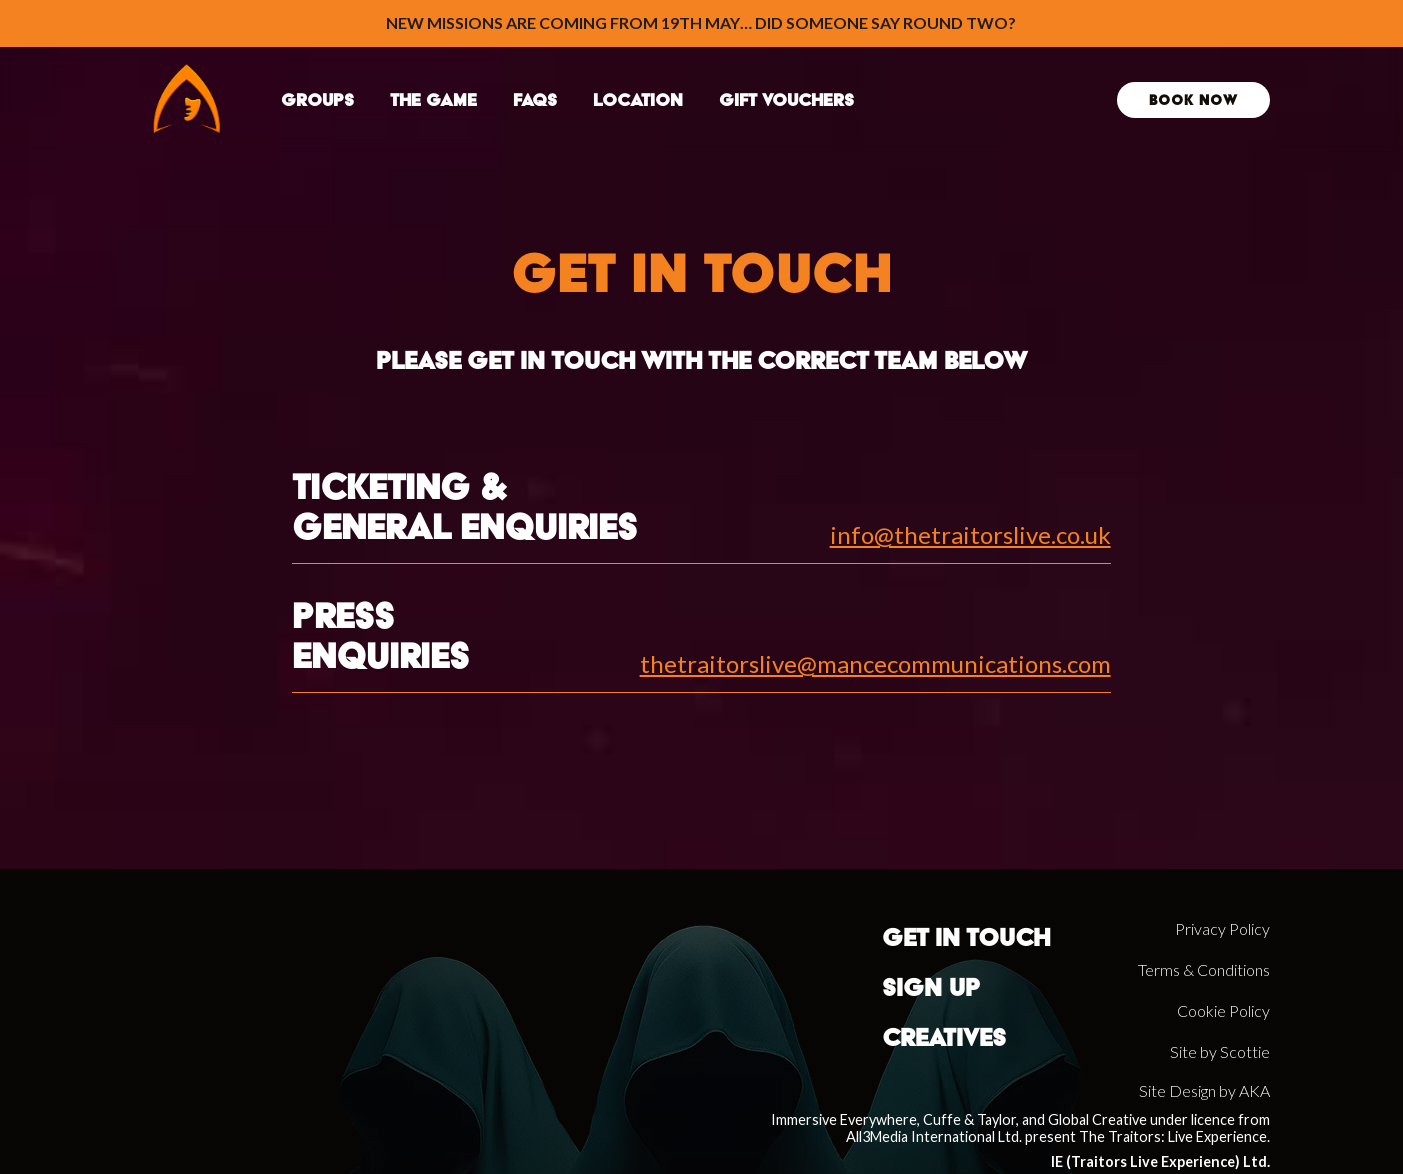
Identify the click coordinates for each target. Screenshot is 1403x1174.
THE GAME (433, 99)
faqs (535, 99)
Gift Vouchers (786, 99)
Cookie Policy (1223, 1010)
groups (317, 99)
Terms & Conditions (1204, 969)
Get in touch (966, 937)
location (638, 99)
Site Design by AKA (1204, 1090)
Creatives (944, 1037)
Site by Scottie (1220, 1051)
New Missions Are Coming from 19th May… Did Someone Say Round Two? (701, 22)
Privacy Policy (1222, 928)
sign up (931, 987)
